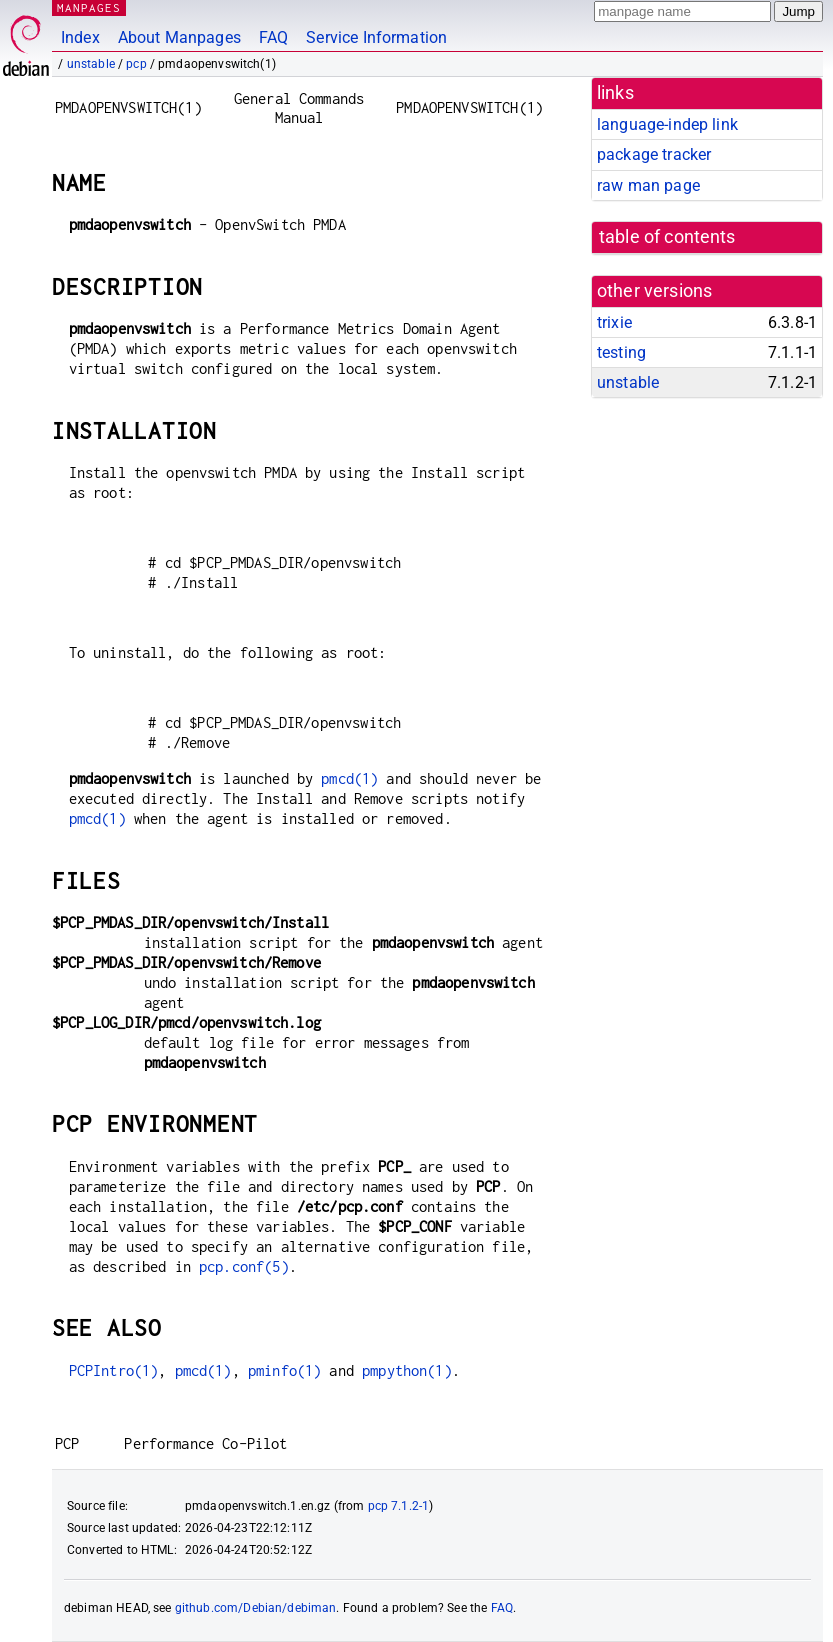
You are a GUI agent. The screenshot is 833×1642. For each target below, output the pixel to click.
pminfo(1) (284, 1370)
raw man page (648, 185)
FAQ (273, 37)
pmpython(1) (407, 1370)
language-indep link (667, 124)
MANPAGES (89, 7)
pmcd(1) (349, 778)
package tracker (654, 154)
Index (80, 37)
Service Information (376, 37)
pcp (136, 64)
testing (621, 352)
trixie (614, 322)
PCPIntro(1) (114, 1370)
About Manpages (179, 37)
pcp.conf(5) (244, 1266)
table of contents (667, 237)
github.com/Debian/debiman (256, 1608)
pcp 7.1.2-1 (399, 1506)
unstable (91, 64)
